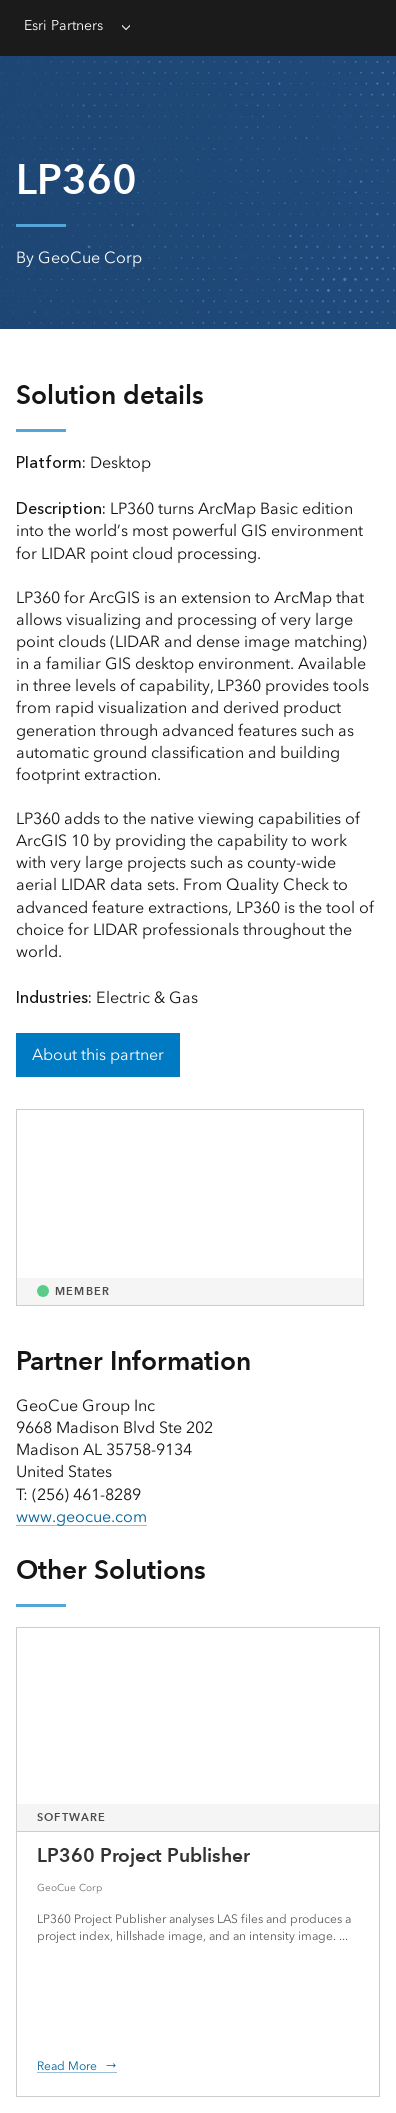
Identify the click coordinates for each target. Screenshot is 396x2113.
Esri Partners (63, 25)
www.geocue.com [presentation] (81, 1516)
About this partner (98, 1054)
